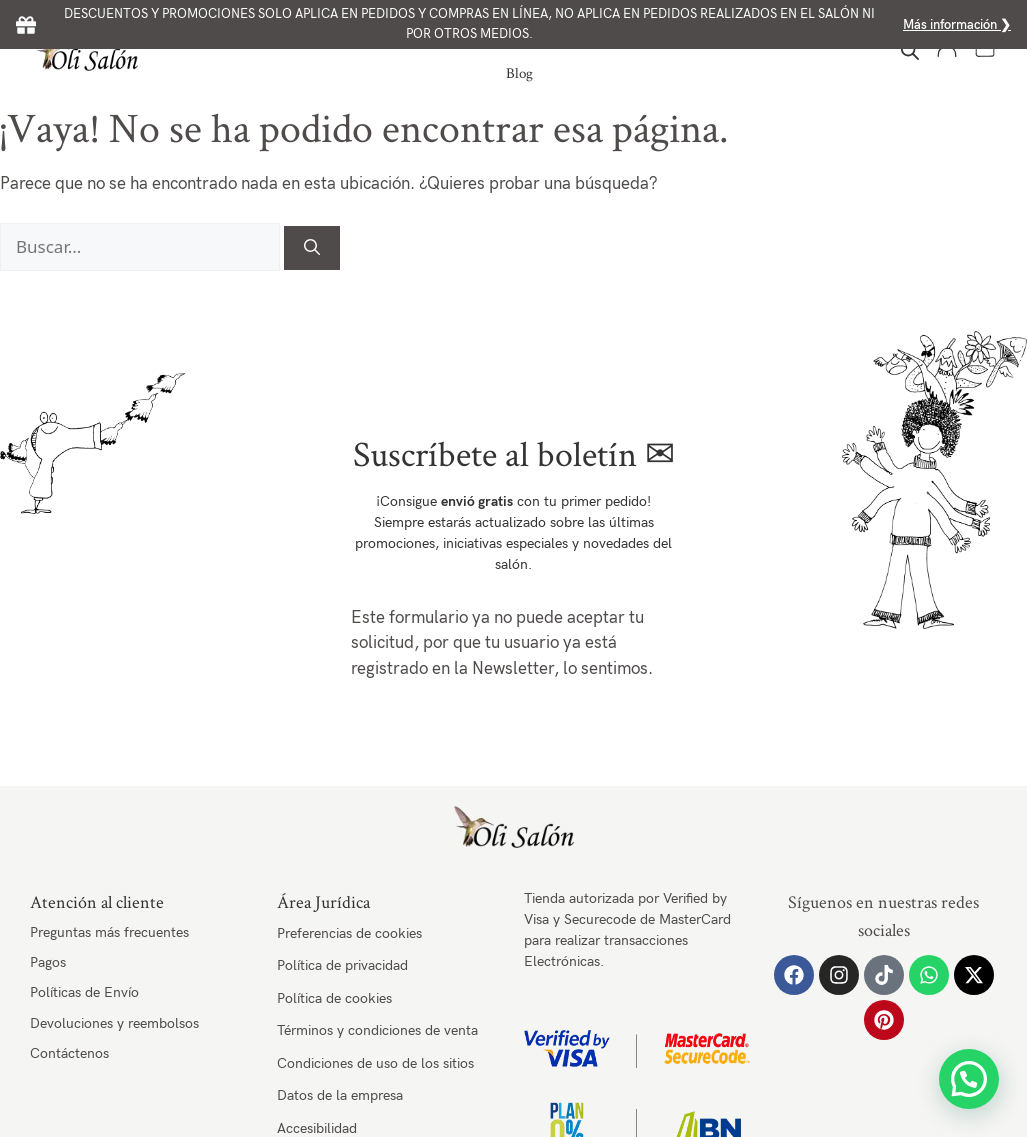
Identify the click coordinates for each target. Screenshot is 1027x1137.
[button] (969, 1079)
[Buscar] (312, 248)
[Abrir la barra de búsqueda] (910, 51)
